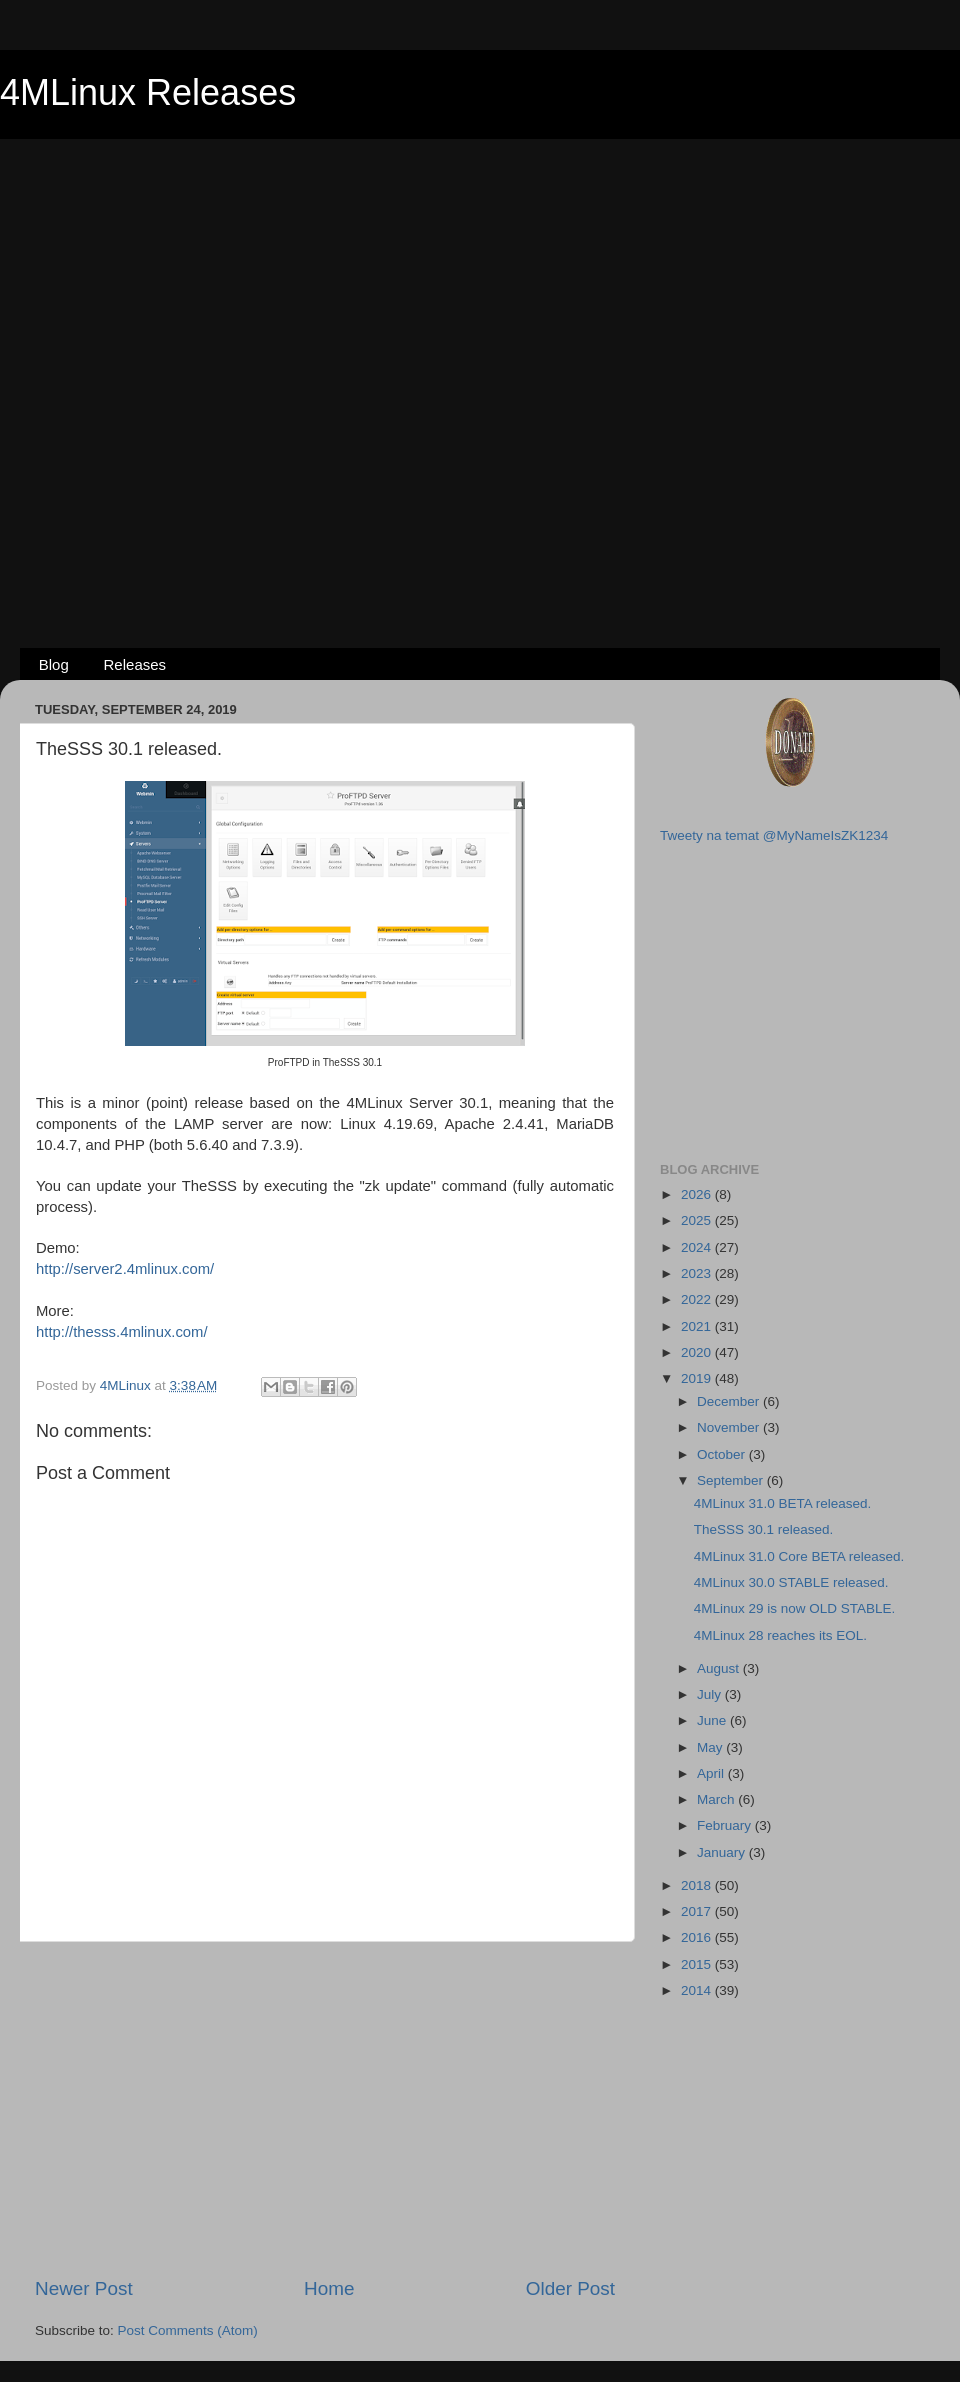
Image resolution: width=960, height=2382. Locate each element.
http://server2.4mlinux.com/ (125, 1269)
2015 (698, 1964)
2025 (698, 1220)
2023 (698, 1273)
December (730, 1401)
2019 (698, 1378)
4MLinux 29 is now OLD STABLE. (795, 1608)
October (723, 1454)
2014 (698, 1990)
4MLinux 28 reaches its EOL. (780, 1635)
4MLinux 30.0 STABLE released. (791, 1582)
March (717, 1799)
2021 (698, 1326)
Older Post (570, 2288)
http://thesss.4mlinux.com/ (122, 1332)
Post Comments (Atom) (188, 2330)
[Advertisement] (214, 360)
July (711, 1694)
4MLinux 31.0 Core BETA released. (799, 1556)
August (720, 1668)
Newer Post (84, 2288)
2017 (698, 1911)
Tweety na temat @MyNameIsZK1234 (774, 835)
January (723, 1852)
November (730, 1427)
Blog (54, 664)
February (726, 1825)
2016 (698, 1937)
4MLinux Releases (148, 92)
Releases (135, 664)
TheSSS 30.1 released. (764, 1529)
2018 (698, 1885)
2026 (698, 1194)
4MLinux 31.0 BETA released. (783, 1503)
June (713, 1720)
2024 (698, 1247)
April (712, 1773)
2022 (698, 1299)
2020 (698, 1352)
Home (329, 2288)
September (732, 1480)
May (711, 1747)
